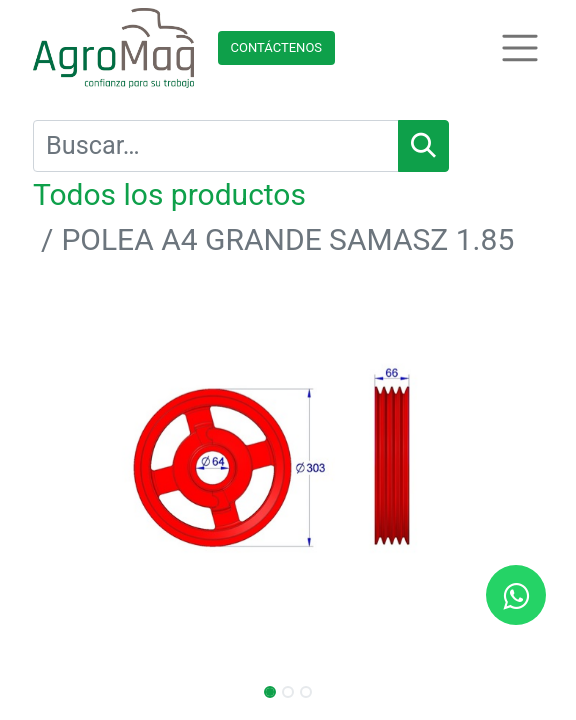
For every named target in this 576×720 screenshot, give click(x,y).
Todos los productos (169, 194)
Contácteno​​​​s (277, 47)
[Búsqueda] (423, 146)
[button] (71, 470)
